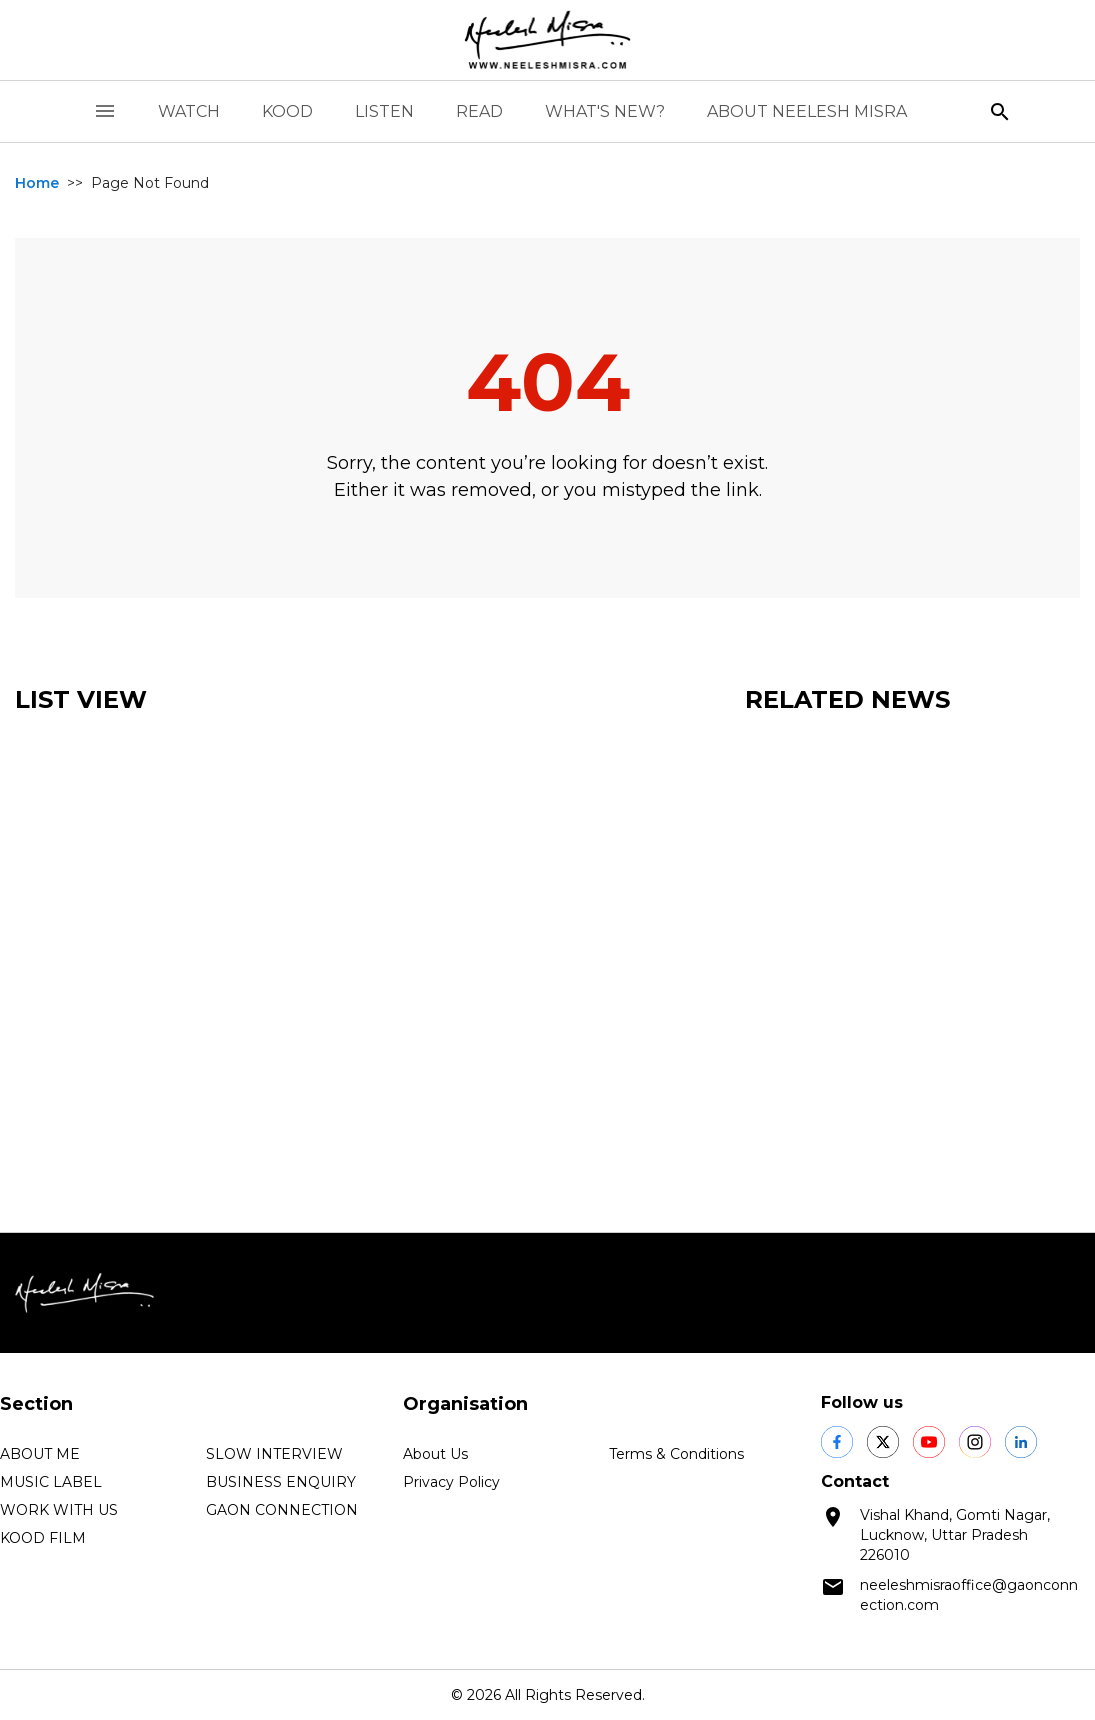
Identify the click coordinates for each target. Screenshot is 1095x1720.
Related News (847, 699)
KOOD (287, 111)
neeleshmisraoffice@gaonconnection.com (969, 1595)
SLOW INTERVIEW (274, 1454)
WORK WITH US (59, 1510)
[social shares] (837, 1442)
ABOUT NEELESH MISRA (807, 111)
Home (37, 183)
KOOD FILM (43, 1538)
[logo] (548, 40)
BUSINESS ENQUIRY (281, 1482)
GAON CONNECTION (282, 1510)
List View (81, 699)
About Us (435, 1454)
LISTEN (384, 111)
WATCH (189, 111)
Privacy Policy (451, 1482)
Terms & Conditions (676, 1454)
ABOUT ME (40, 1454)
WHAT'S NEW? (605, 111)
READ (479, 111)
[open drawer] (105, 111)
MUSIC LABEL (51, 1482)
